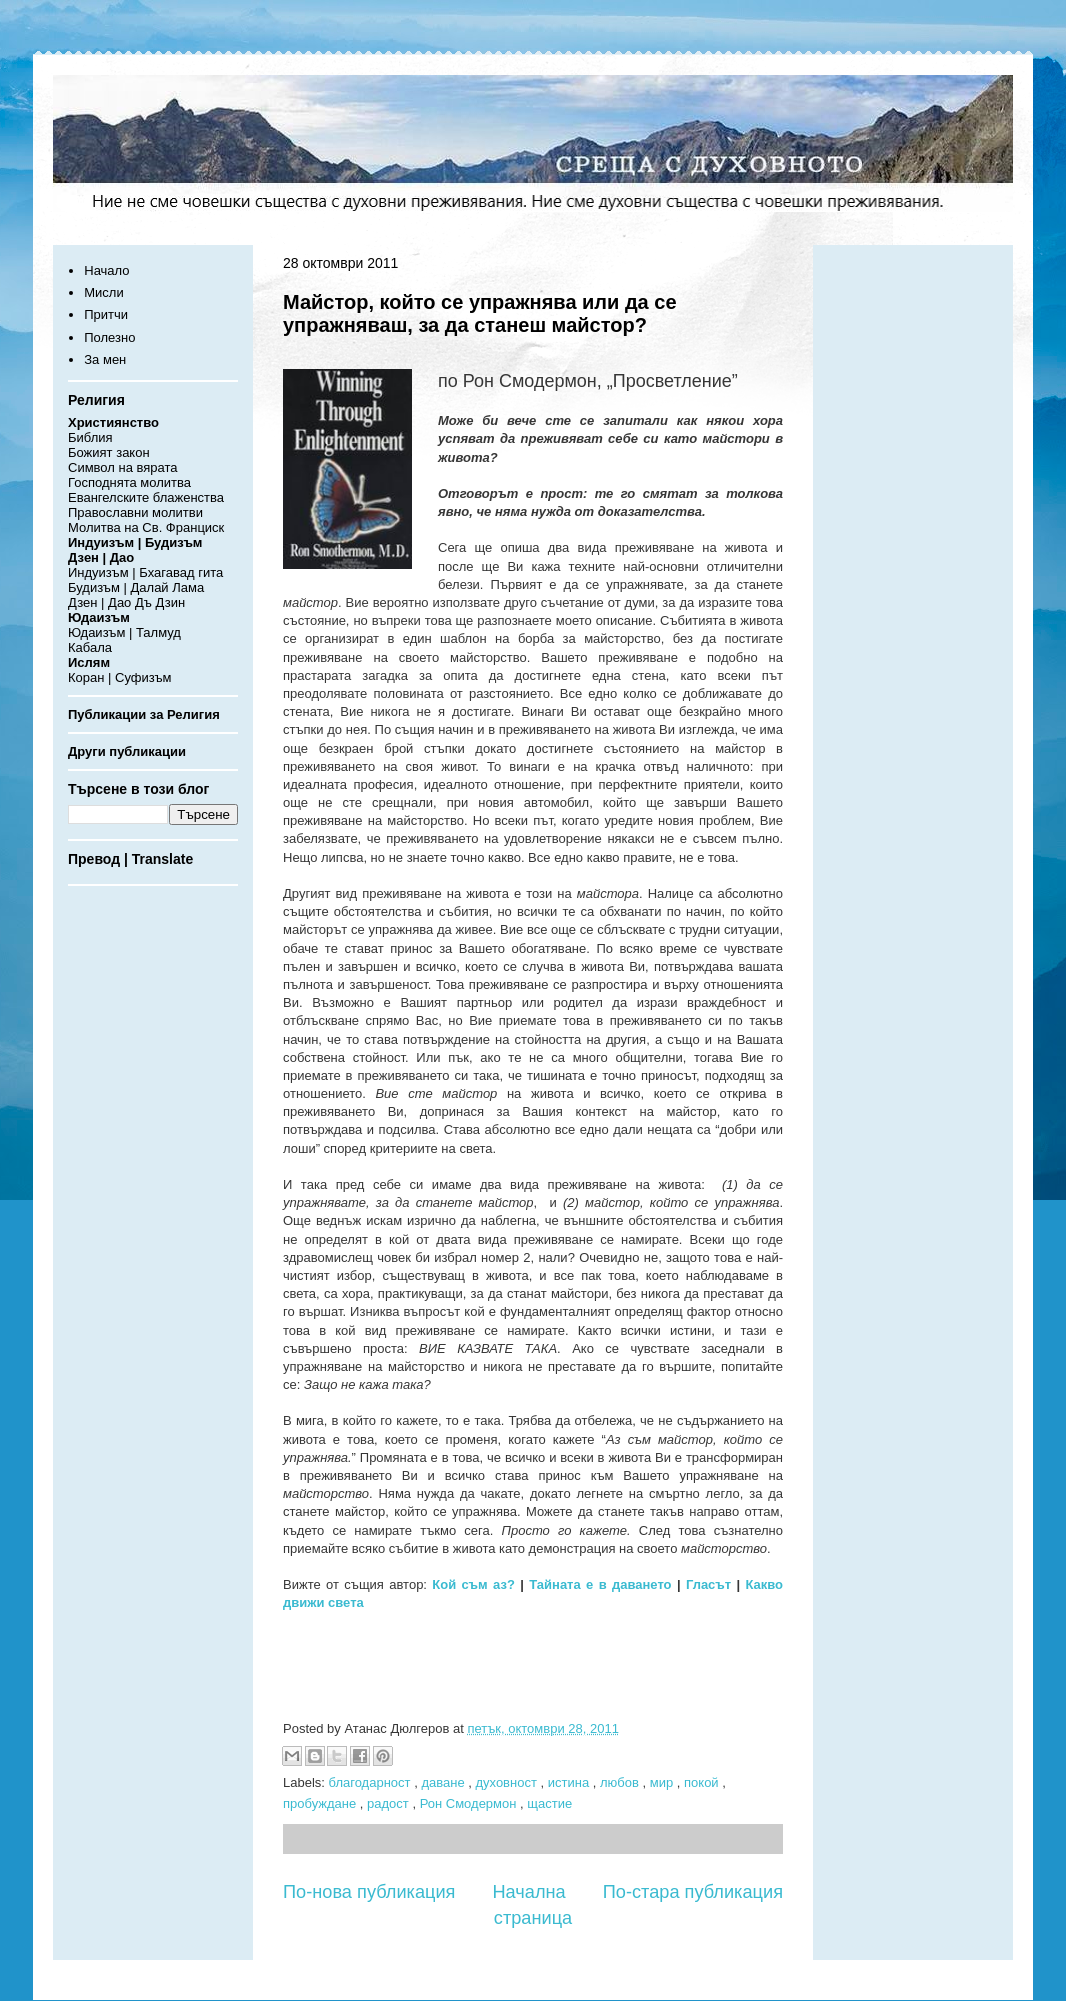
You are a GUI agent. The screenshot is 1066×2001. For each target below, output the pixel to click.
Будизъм (94, 587)
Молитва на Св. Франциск (146, 527)
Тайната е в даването (600, 1584)
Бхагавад (166, 572)
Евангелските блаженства (146, 497)
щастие (549, 1803)
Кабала (90, 647)
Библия (90, 437)
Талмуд (158, 632)
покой (703, 1782)
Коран (86, 677)
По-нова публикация (369, 1892)
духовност (507, 1782)
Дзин (171, 602)
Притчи (106, 314)
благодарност (372, 1782)
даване (444, 1782)
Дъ (143, 602)
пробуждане (321, 1803)
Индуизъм (98, 572)
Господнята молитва (129, 482)
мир (663, 1782)
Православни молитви (135, 512)
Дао (119, 602)
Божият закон (109, 452)
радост (389, 1803)
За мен (105, 359)
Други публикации (127, 751)
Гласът (708, 1584)
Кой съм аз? (473, 1584)
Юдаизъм (96, 632)
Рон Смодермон (470, 1803)
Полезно (109, 337)
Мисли (103, 292)
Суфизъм (143, 677)
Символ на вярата (123, 467)
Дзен (82, 602)
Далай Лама (168, 587)
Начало (106, 270)
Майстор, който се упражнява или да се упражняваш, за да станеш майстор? (480, 313)
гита (210, 572)
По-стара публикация (693, 1892)
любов (621, 1782)
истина (570, 1782)
